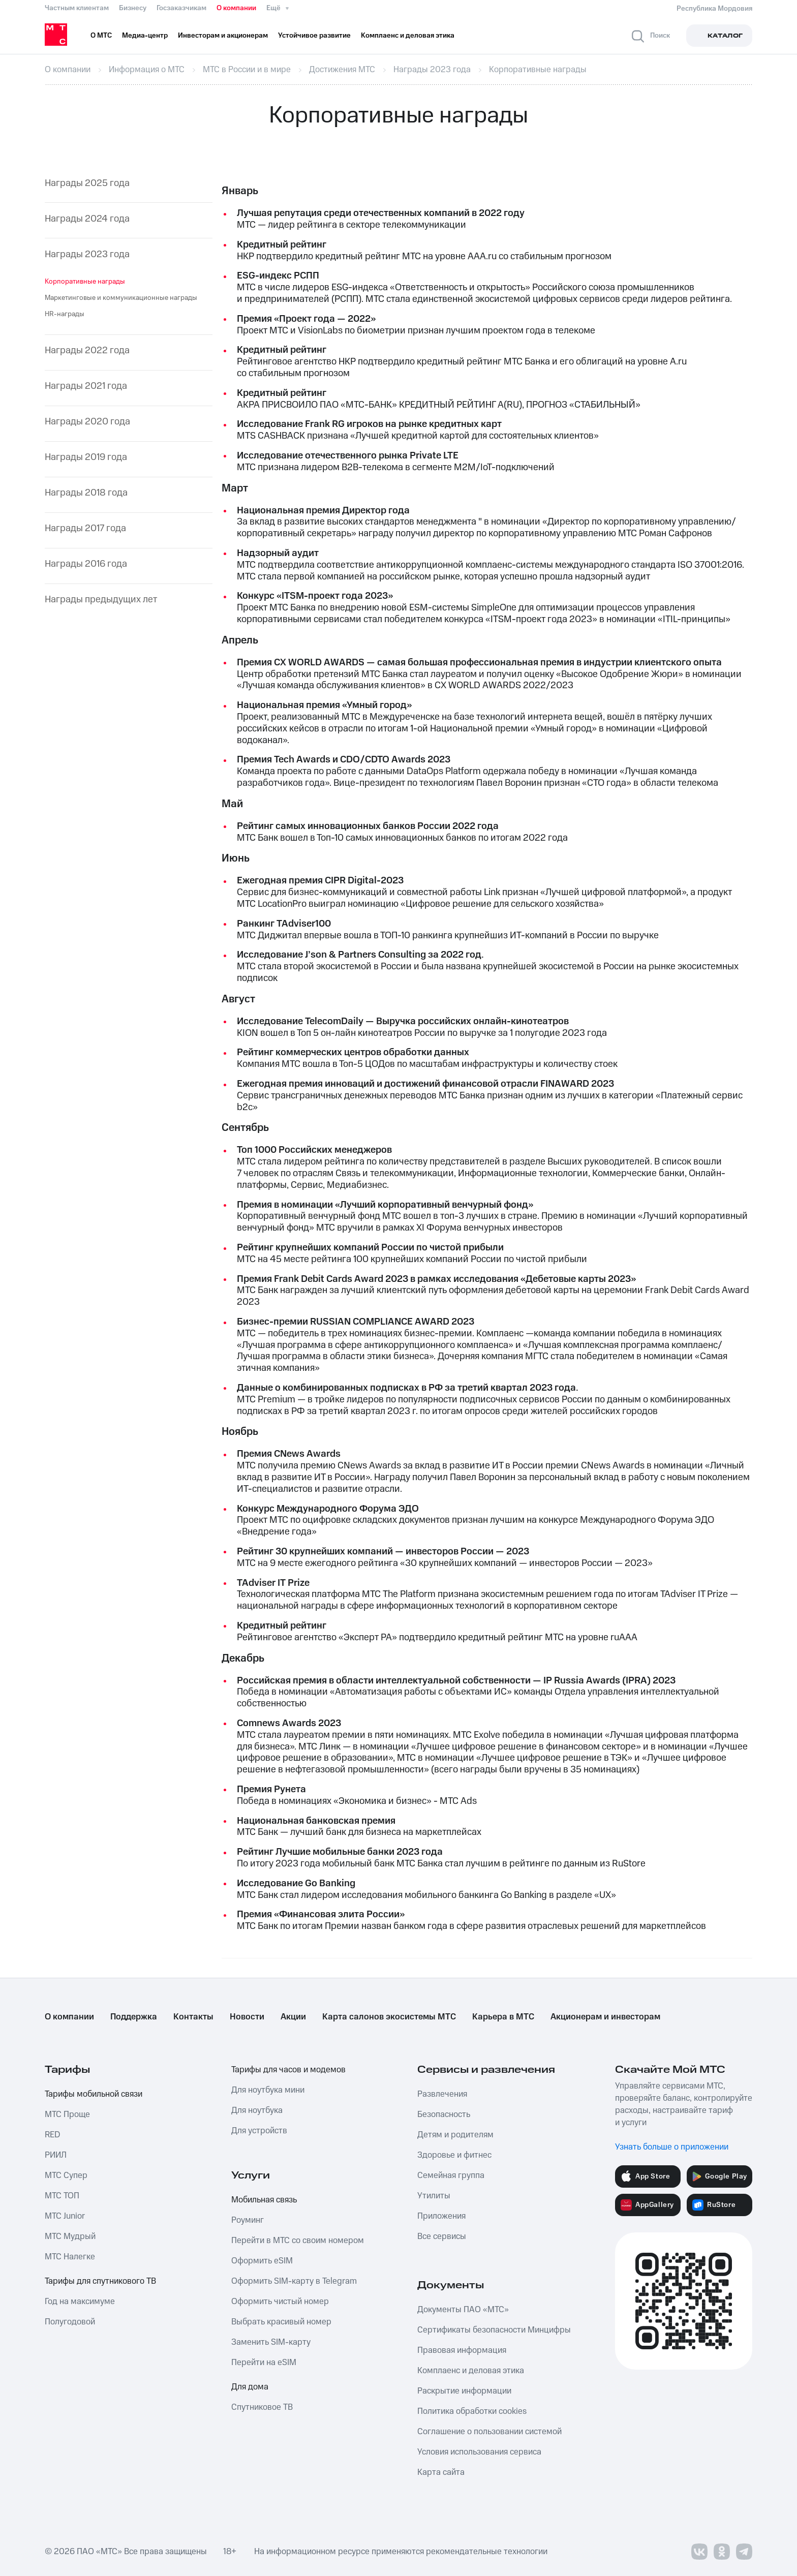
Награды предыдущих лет (101, 600)
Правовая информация (461, 2350)
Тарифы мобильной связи (93, 2094)
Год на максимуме (80, 2301)
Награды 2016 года (86, 564)
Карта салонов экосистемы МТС (389, 2017)
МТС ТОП (62, 2196)
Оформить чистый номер (280, 2301)
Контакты (193, 2017)
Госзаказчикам (181, 8)
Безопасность (443, 2114)
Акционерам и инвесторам (605, 2017)
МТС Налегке (70, 2257)
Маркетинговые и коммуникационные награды (121, 298)
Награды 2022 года (87, 351)
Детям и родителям (455, 2135)
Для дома (249, 2387)
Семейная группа (450, 2175)
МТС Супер (66, 2175)
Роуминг (247, 2220)
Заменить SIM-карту (271, 2342)
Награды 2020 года (87, 422)
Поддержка (133, 2017)
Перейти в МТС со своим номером (297, 2240)
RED (52, 2135)
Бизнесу (132, 8)
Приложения (441, 2216)
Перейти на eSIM (263, 2362)
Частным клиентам (77, 8)
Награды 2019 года (86, 458)
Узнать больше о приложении (671, 2147)
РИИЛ (56, 2155)
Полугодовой (70, 2322)
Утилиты (433, 2196)
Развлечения (442, 2094)
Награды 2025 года (87, 184)
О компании (236, 8)
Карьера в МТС (503, 2017)
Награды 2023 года (87, 255)
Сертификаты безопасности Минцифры (494, 2330)
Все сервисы (441, 2236)
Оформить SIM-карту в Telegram (294, 2281)
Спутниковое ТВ (262, 2407)
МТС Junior (65, 2216)
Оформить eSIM (262, 2261)
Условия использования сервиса (479, 2452)
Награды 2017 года (85, 529)
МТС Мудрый (70, 2236)
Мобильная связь (264, 2200)
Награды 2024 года (87, 219)
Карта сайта (441, 2472)
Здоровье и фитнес (454, 2155)
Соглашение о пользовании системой (489, 2432)
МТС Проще (67, 2114)
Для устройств (259, 2131)
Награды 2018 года (86, 493)
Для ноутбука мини (267, 2090)
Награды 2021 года (86, 386)
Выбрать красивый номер (281, 2322)
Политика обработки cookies (472, 2411)
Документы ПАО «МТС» (463, 2310)
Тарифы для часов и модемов (288, 2070)
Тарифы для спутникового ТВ (100, 2281)
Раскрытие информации (464, 2391)
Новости (247, 2017)
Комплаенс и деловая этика (470, 2371)
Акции (293, 2017)
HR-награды (64, 314)
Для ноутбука (257, 2110)
